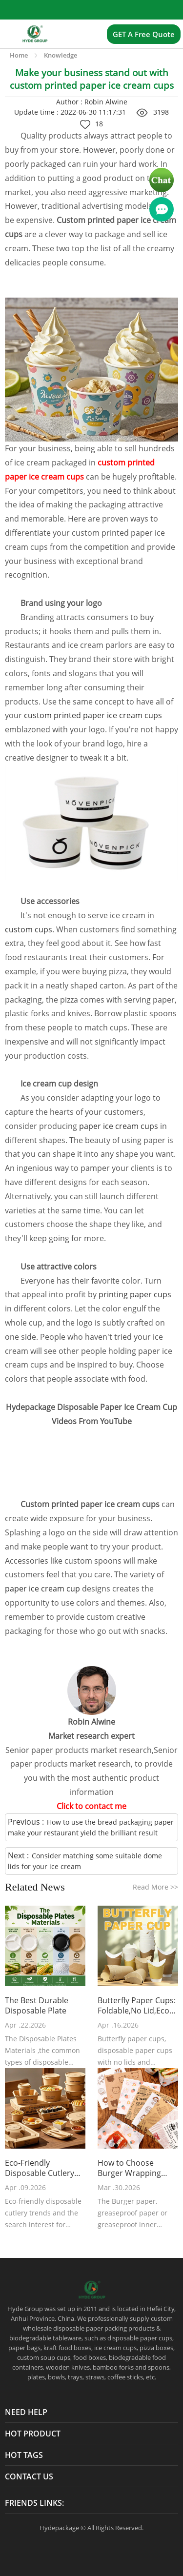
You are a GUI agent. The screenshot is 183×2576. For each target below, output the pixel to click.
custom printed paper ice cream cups (93, 715)
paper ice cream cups (119, 1126)
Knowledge (60, 55)
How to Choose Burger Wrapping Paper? (129, 2168)
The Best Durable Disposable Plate (36, 2005)
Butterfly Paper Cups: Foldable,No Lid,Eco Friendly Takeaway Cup (137, 2005)
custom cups (28, 929)
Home (19, 55)
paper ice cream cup (42, 1588)
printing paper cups (135, 1294)
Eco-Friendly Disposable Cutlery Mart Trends (39, 2168)
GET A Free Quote (144, 34)
